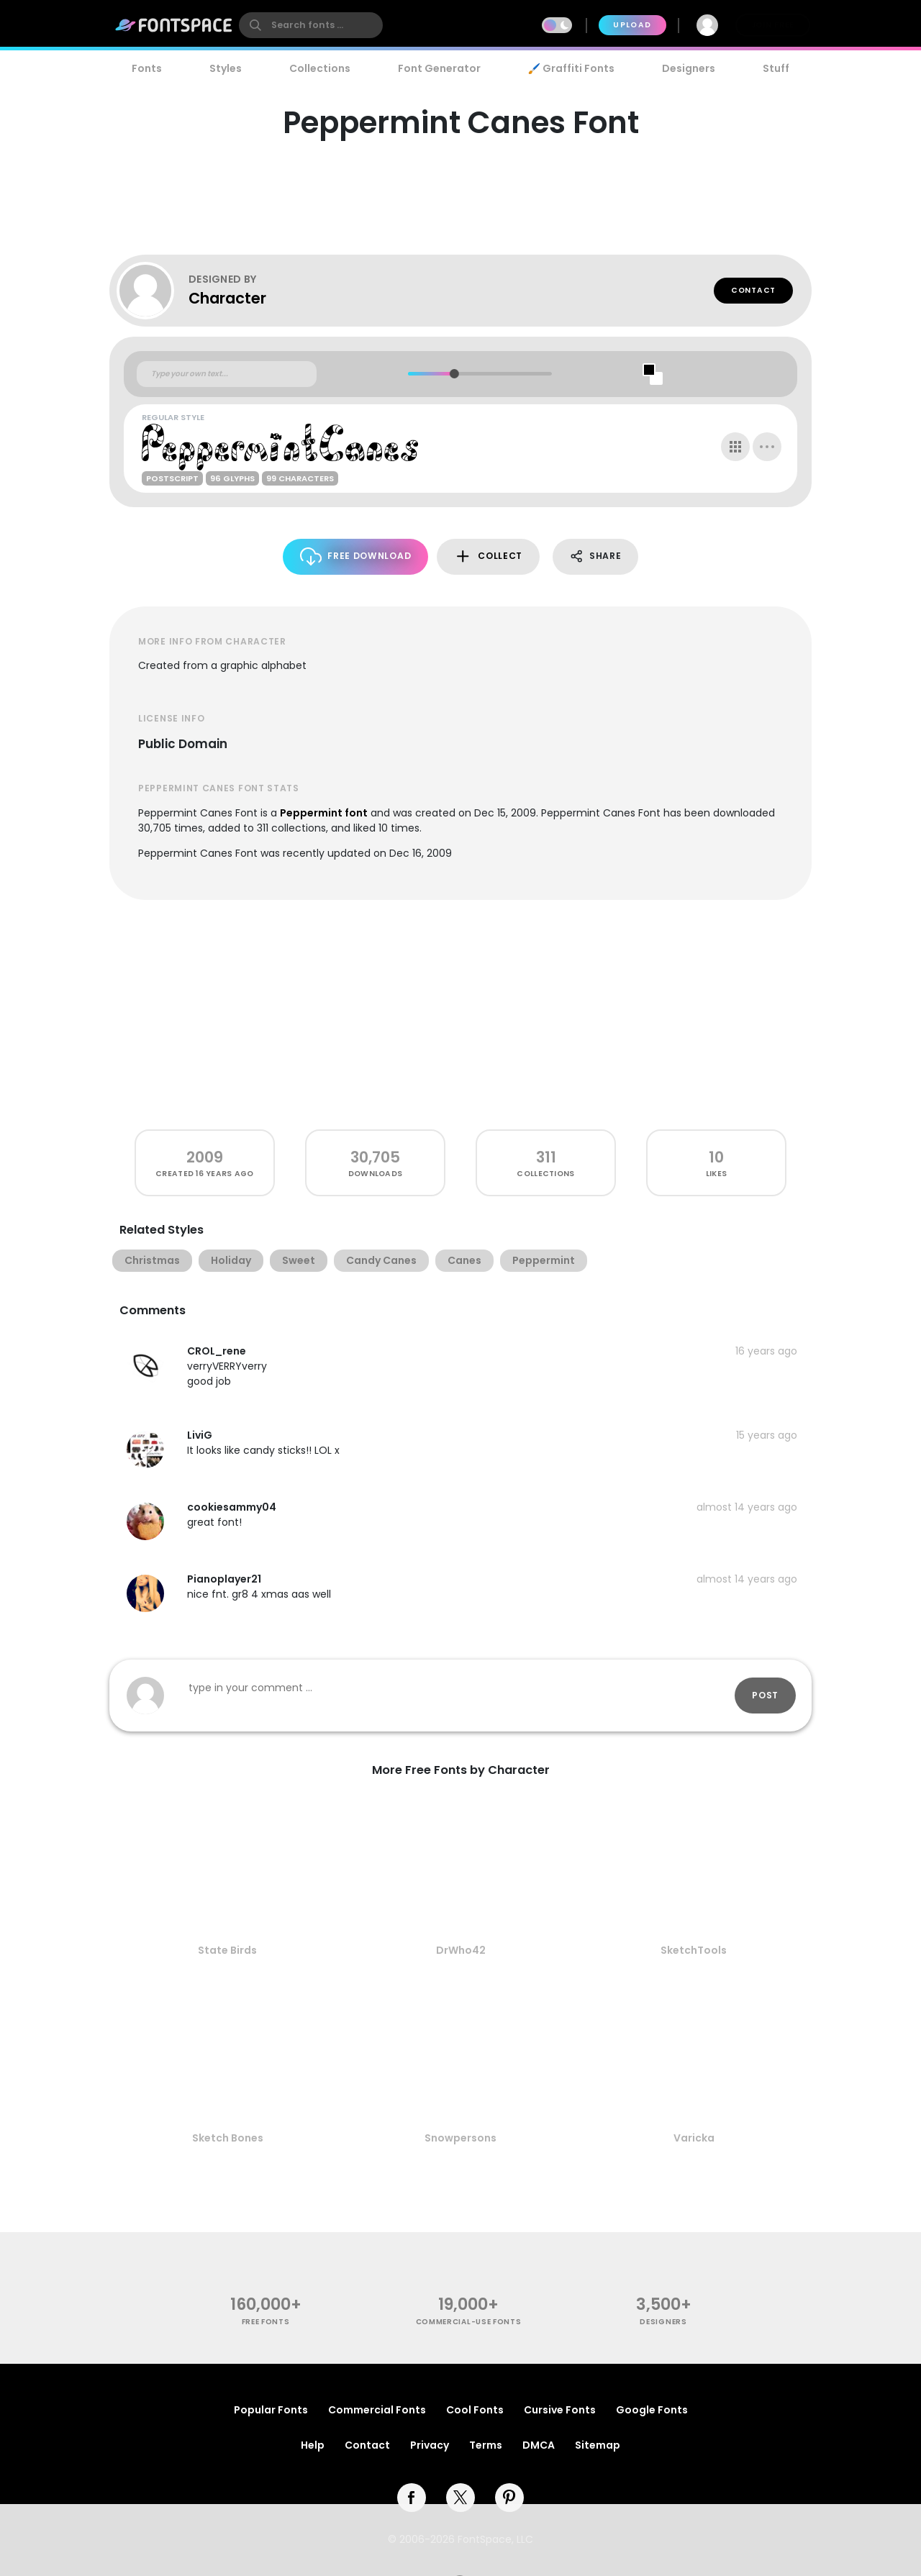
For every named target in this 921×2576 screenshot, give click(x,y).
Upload (632, 24)
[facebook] (411, 2497)
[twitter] (460, 2497)
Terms (485, 2445)
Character (227, 298)
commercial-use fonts (469, 2321)
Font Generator (439, 68)
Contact (753, 290)
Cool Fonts (475, 2410)
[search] (311, 25)
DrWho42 (461, 1950)
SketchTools (694, 1950)
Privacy (429, 2445)
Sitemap (597, 2445)
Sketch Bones (227, 2138)
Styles (225, 68)
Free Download (356, 556)
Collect (488, 556)
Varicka (693, 2138)
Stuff (776, 68)
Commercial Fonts (377, 2410)
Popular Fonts (271, 2410)
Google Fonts (652, 2410)
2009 (204, 1157)
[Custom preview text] (227, 374)
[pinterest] (509, 2497)
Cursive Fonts (560, 2410)
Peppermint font (324, 813)
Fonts (147, 68)
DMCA (538, 2445)
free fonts (266, 2321)
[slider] (453, 373)
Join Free (772, 24)
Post (765, 1695)
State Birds (227, 1950)
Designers (688, 68)
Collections (319, 68)
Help (313, 2445)
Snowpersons (460, 2138)
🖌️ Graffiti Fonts (571, 68)
